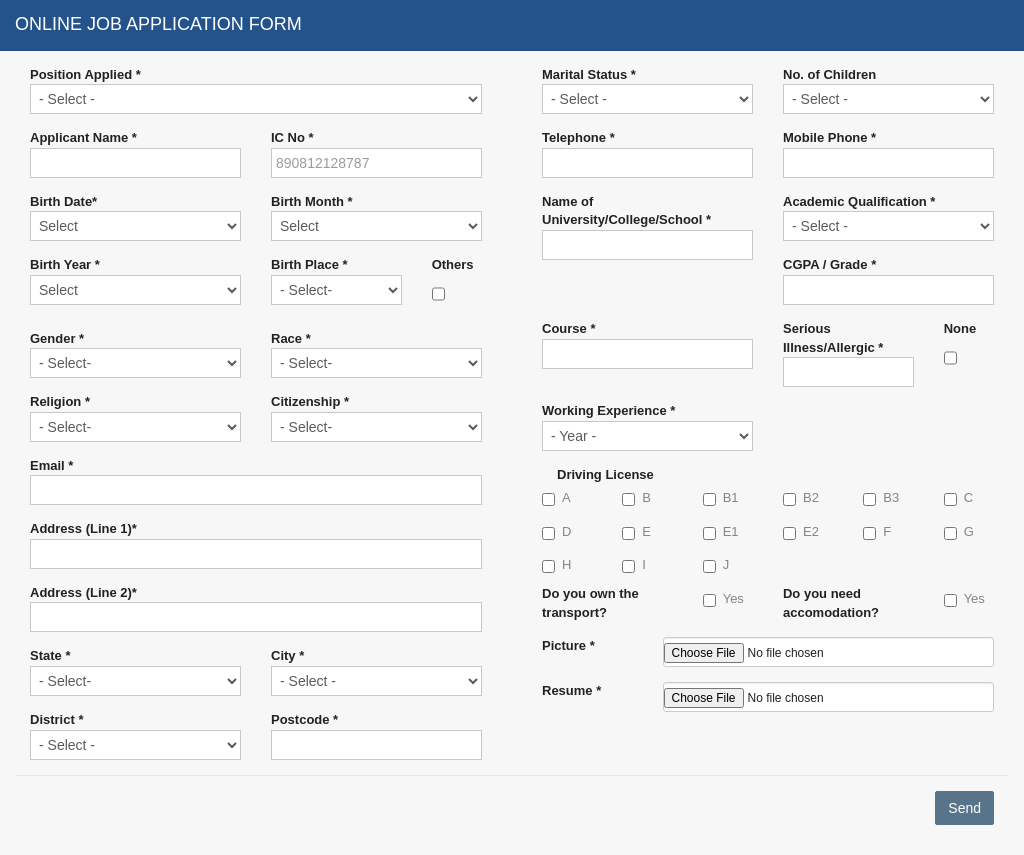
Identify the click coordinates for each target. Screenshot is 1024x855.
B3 (881, 498)
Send (964, 808)
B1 (721, 498)
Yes (723, 599)
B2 (801, 498)
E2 (801, 532)
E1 (721, 532)
